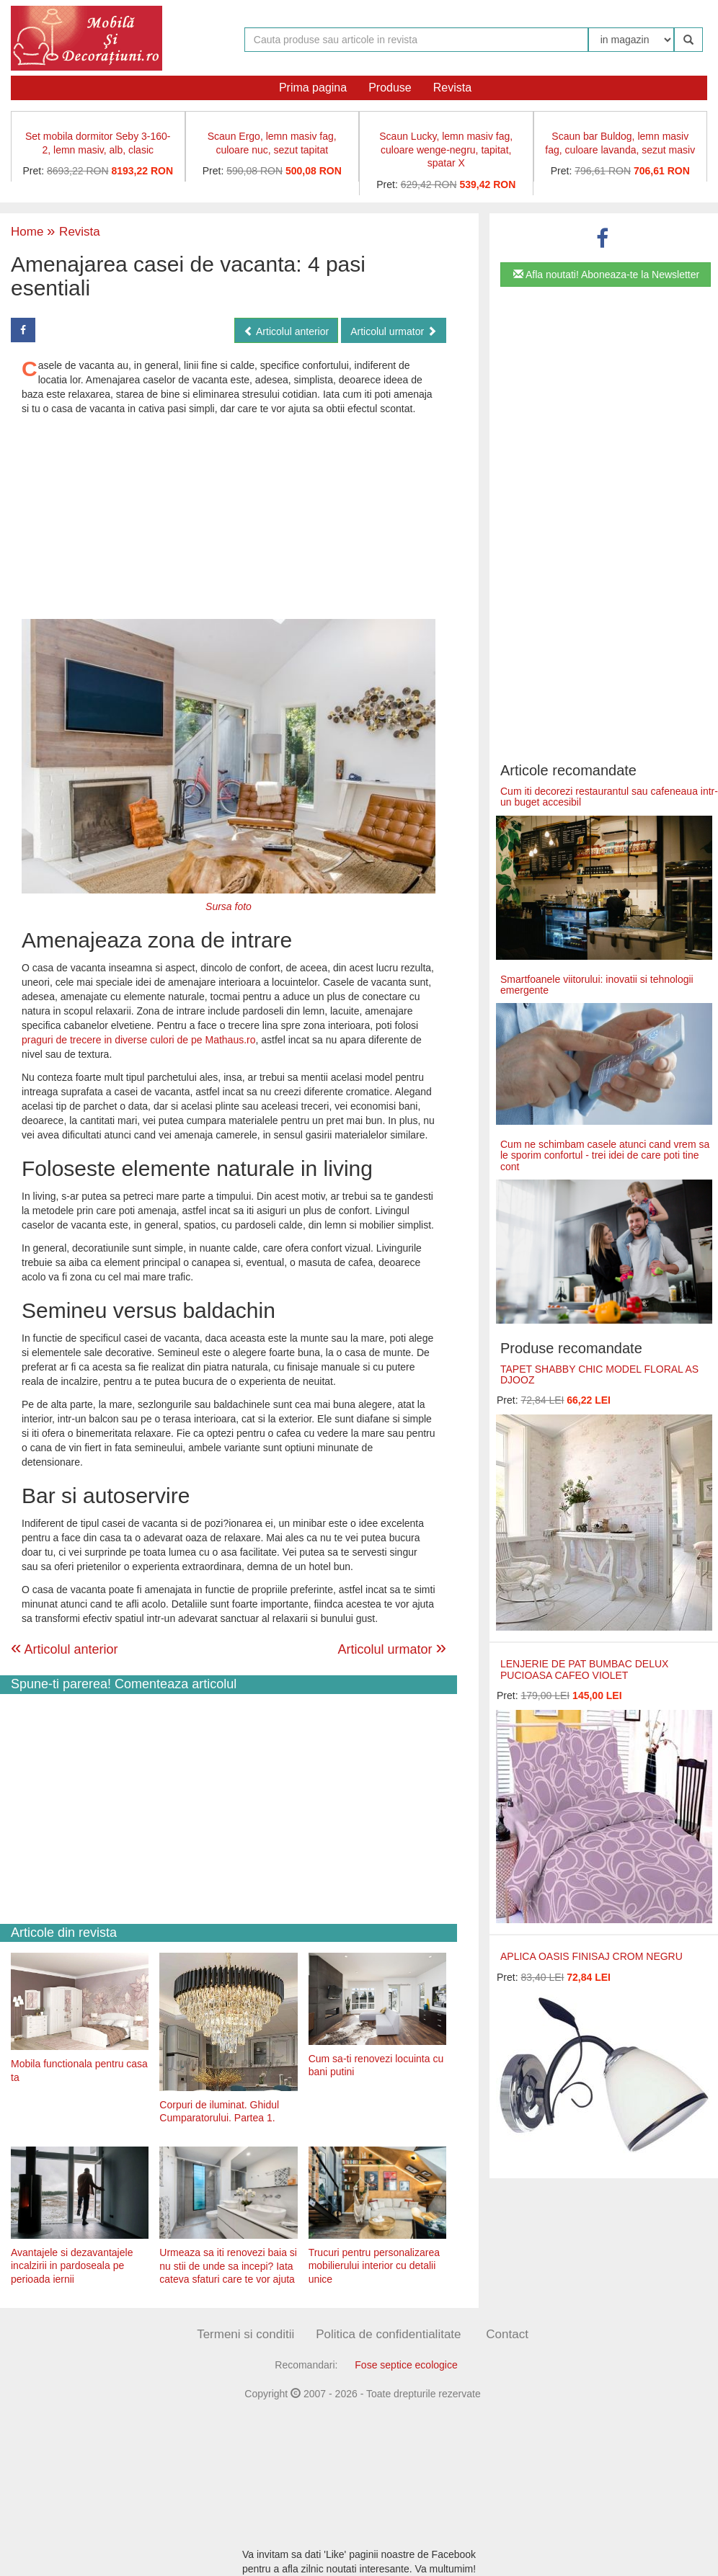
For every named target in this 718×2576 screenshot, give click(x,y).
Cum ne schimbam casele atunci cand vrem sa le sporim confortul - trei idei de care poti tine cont (604, 1155)
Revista (452, 87)
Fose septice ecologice (406, 2365)
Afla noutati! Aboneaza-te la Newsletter (606, 274)
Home (27, 232)
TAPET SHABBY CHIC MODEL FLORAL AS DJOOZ (599, 1374)
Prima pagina (313, 87)
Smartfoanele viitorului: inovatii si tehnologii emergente (596, 984)
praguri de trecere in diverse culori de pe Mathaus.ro (139, 1040)
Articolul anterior (286, 331)
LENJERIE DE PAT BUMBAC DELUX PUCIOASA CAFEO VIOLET (584, 1669)
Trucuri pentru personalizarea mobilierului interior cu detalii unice (374, 2266)
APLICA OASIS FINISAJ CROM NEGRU (591, 1956)
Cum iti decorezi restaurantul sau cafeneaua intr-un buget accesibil (609, 796)
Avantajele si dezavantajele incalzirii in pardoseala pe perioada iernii (72, 2266)
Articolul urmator (393, 331)
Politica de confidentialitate (388, 2334)
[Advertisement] (228, 517)
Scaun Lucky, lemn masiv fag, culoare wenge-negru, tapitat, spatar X (446, 149)
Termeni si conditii (245, 2334)
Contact (507, 2334)
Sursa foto (228, 906)
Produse (390, 87)
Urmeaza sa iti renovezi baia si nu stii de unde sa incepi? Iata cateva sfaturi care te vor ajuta (228, 2266)
